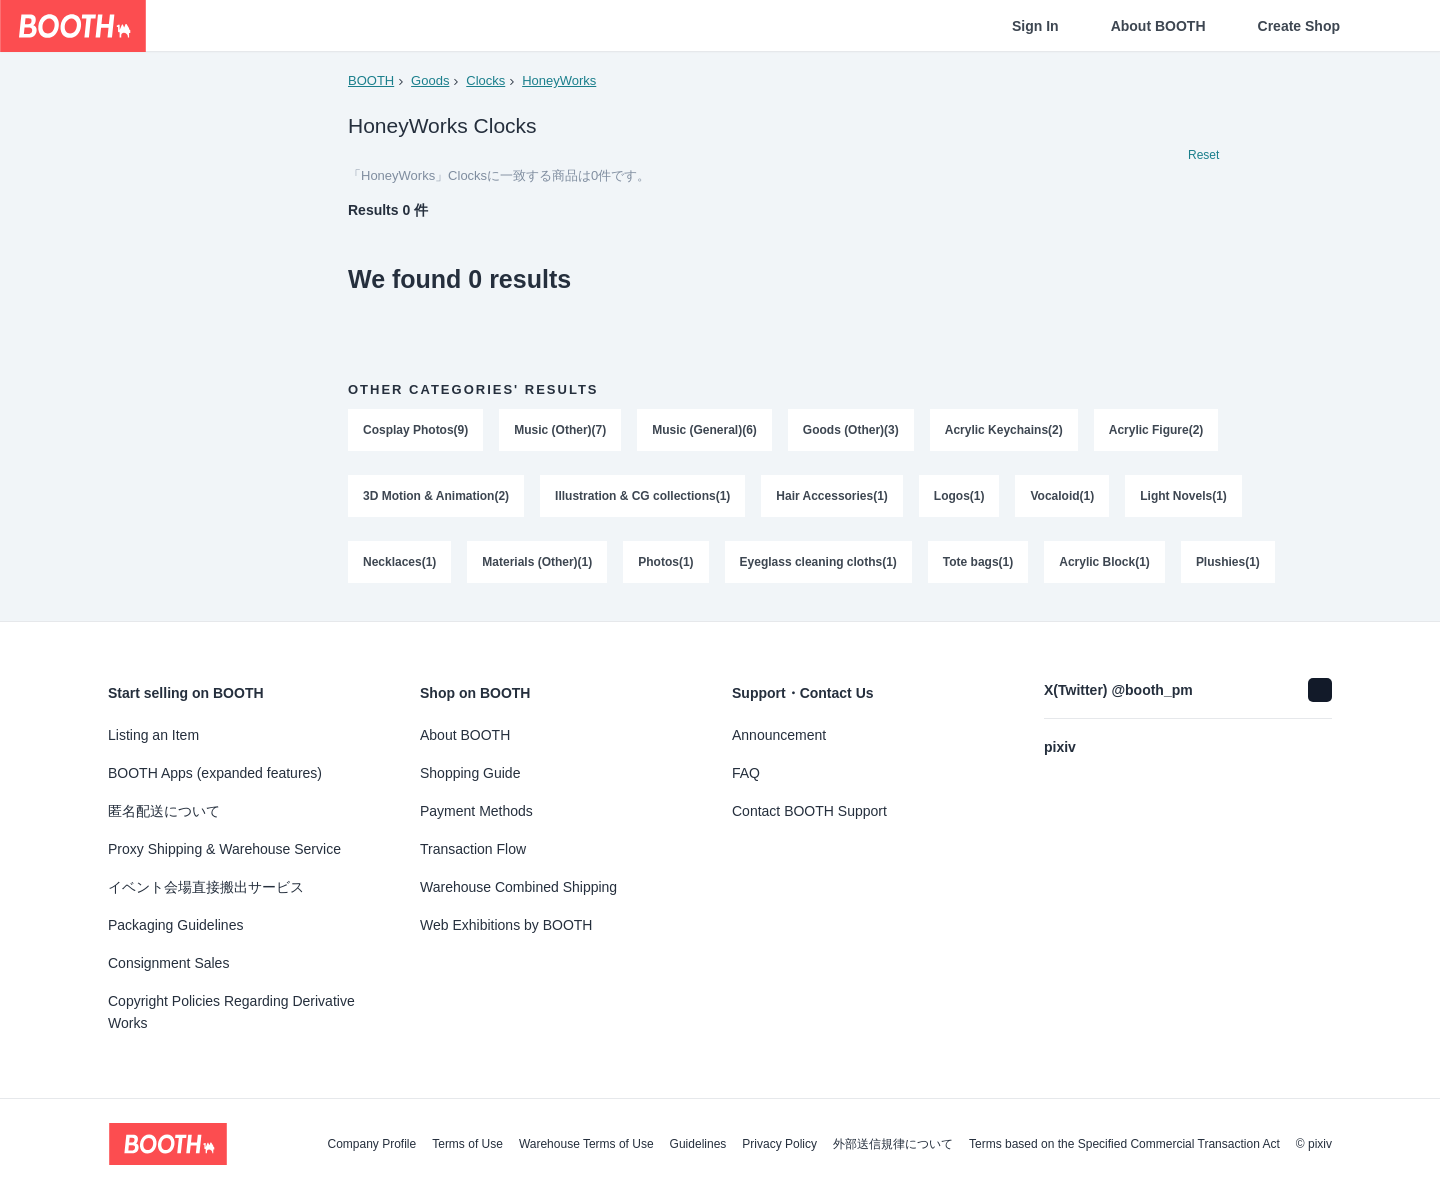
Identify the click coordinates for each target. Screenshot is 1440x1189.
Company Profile (371, 1144)
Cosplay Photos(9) (415, 431)
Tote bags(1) (978, 563)
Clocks (485, 80)
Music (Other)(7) (560, 431)
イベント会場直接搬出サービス (206, 887)
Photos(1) (665, 563)
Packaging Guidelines (175, 925)
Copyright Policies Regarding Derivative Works (231, 1012)
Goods (430, 80)
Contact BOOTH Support (809, 811)
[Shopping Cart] (1392, 26)
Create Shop (1299, 26)
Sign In (1035, 26)
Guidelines (698, 1144)
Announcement (779, 735)
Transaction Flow (473, 849)
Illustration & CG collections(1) (642, 497)
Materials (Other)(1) (537, 563)
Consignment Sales (168, 963)
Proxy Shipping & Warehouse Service (224, 849)
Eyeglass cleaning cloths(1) (818, 563)
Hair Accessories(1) (833, 497)
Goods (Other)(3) (851, 431)
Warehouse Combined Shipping (518, 887)
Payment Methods (476, 811)
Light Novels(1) (1184, 497)
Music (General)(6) (704, 431)
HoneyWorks (559, 80)
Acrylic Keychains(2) (1004, 431)
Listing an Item (153, 735)
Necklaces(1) (399, 563)
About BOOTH (1158, 26)
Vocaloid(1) (1063, 497)
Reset (1203, 156)
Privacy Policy (779, 1144)
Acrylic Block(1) (1105, 563)
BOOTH (371, 80)
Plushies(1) (1228, 563)
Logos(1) (959, 497)
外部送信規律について (893, 1144)
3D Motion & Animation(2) (436, 497)
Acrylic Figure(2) (1156, 431)
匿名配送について (164, 811)
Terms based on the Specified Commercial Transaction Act (1124, 1144)
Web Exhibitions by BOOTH (506, 925)
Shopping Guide (470, 773)
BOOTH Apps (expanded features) (215, 773)
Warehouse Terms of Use (586, 1144)
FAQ (746, 773)
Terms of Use (467, 1144)
